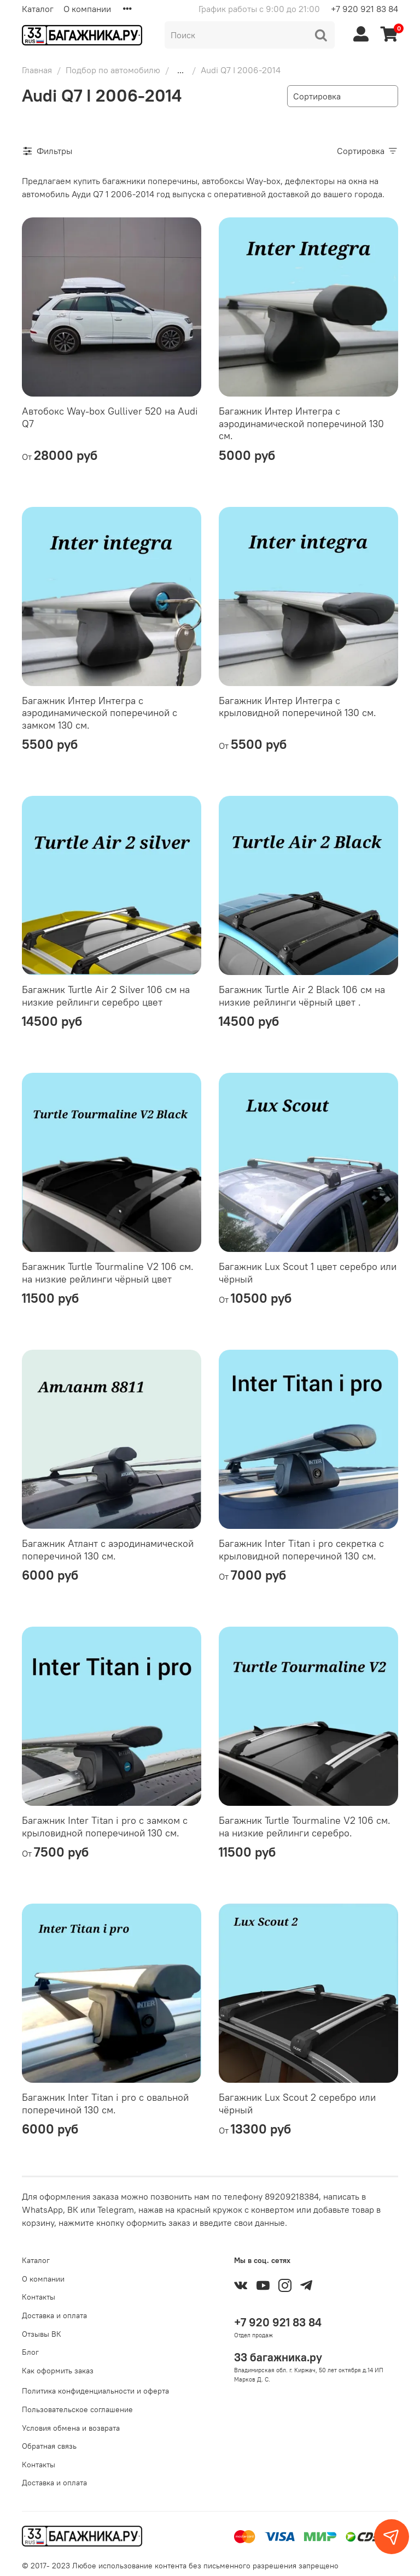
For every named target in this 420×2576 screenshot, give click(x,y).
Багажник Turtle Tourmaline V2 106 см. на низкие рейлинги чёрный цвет (108, 1272)
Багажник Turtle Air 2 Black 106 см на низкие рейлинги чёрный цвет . (302, 995)
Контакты (38, 2297)
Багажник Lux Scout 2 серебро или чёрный (297, 2103)
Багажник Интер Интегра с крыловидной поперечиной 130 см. (297, 706)
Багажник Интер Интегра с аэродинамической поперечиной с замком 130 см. (99, 712)
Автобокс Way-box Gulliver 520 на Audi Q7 (110, 417)
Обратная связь (49, 2446)
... (180, 70)
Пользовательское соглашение (77, 2409)
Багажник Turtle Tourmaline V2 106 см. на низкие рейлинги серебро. (304, 1826)
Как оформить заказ (58, 2371)
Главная (37, 69)
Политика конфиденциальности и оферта (95, 2391)
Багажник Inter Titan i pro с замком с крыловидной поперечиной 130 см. (105, 1826)
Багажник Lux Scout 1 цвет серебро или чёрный (307, 1272)
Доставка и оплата (54, 2315)
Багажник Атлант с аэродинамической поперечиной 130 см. (108, 1549)
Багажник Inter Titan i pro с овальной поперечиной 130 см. (105, 2103)
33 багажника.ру (278, 2357)
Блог (30, 2352)
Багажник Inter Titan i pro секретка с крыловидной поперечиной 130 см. (301, 1549)
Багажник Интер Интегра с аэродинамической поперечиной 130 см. (301, 423)
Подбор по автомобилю (113, 69)
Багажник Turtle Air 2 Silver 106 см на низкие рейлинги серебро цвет (106, 995)
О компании (87, 8)
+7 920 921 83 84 (364, 8)
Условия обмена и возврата (71, 2428)
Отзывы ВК (41, 2334)
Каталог (38, 8)
